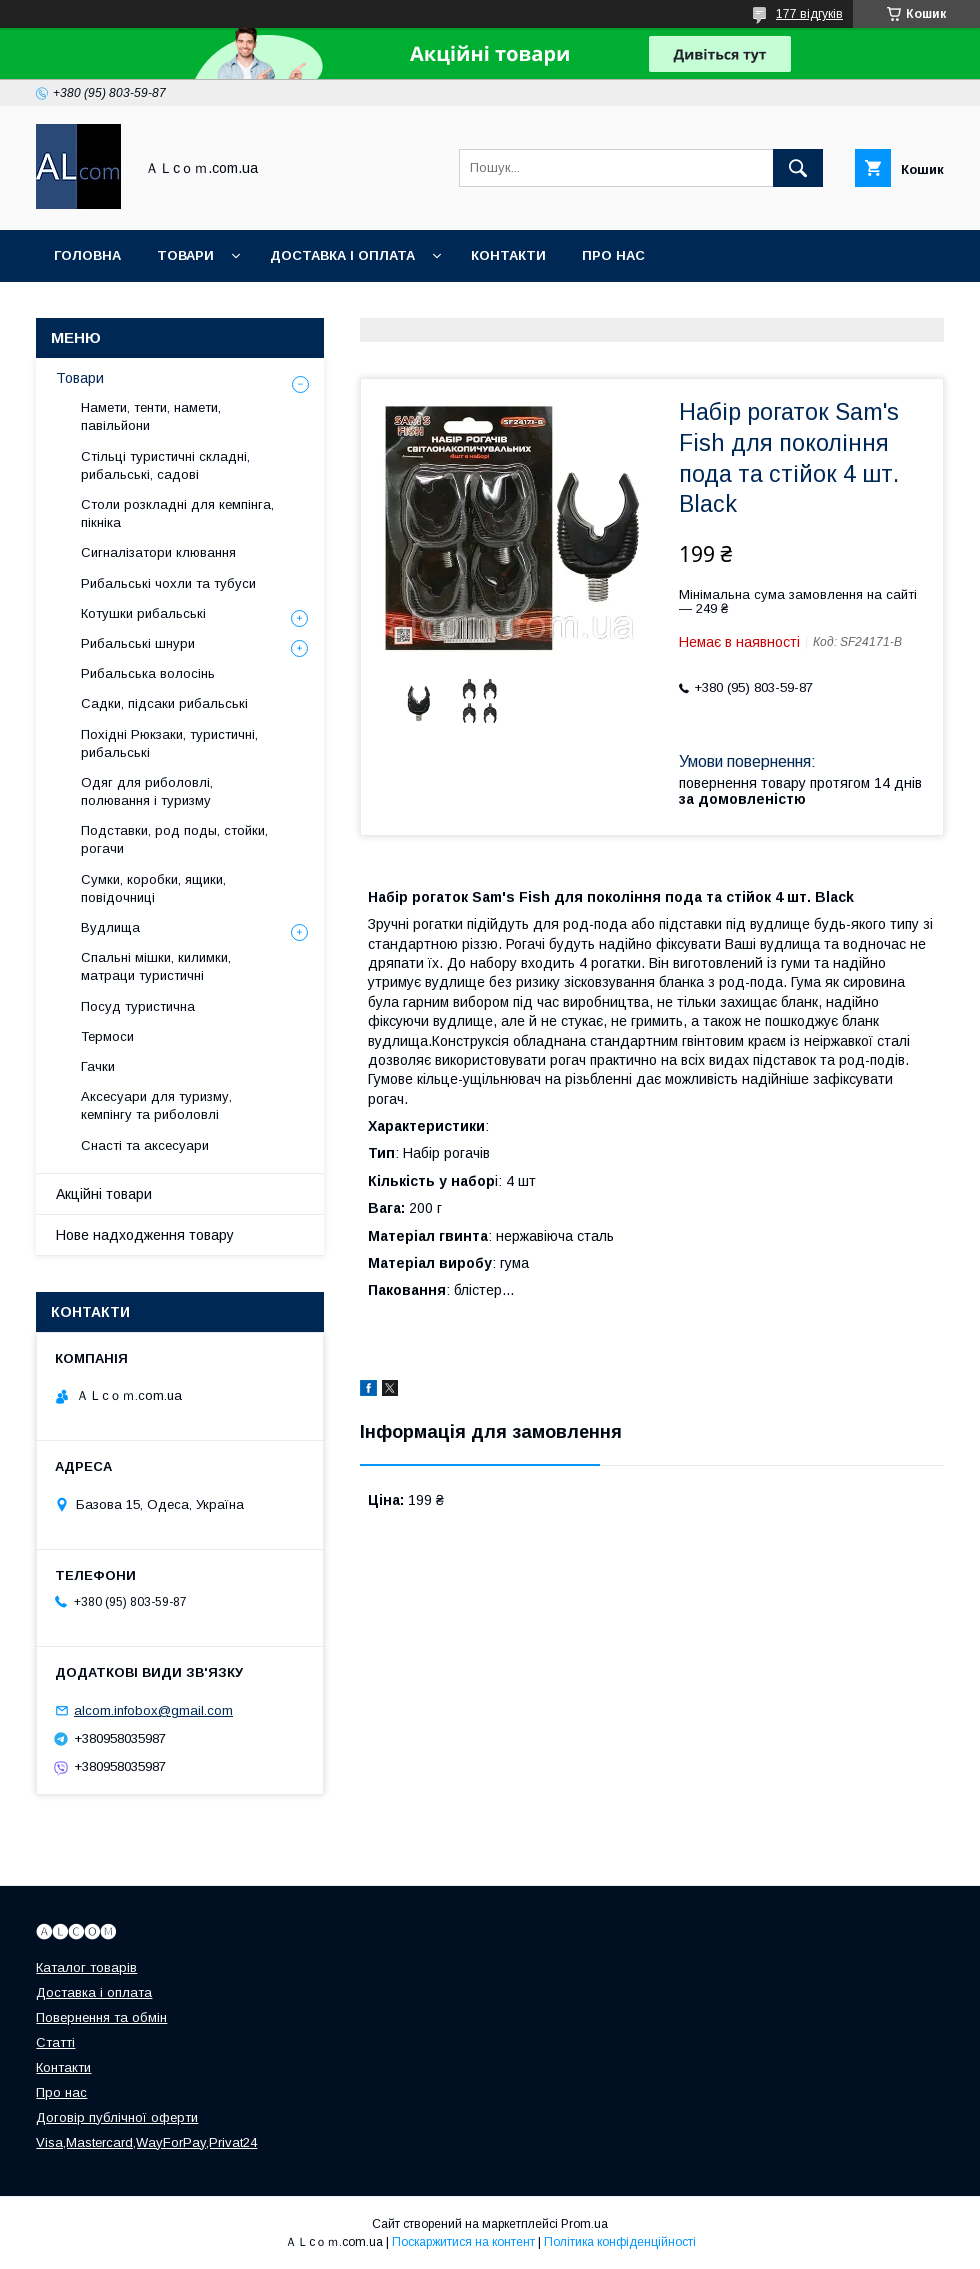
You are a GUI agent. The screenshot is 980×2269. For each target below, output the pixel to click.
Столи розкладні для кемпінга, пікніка (177, 513)
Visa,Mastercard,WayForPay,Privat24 (146, 2142)
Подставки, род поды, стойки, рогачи (174, 839)
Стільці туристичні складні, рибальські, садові (165, 465)
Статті (55, 2042)
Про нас (613, 255)
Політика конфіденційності (620, 2242)
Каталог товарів (86, 1967)
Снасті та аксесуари (145, 1145)
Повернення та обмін (101, 2017)
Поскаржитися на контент (463, 2242)
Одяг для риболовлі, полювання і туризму (147, 791)
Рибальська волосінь (148, 673)
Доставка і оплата (342, 255)
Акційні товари (104, 1194)
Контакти (508, 255)
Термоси (107, 1036)
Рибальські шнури (138, 643)
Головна (87, 255)
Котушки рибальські (143, 613)
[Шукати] (798, 168)
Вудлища (110, 927)
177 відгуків (809, 14)
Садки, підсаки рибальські (164, 703)
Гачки (98, 1066)
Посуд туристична (138, 1006)
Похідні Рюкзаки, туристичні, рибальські (169, 743)
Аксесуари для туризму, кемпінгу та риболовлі (156, 1105)
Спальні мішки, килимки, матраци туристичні (156, 966)
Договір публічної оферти (117, 2117)
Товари (185, 255)
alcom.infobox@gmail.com (153, 1710)
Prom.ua (584, 2224)
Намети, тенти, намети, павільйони (151, 416)
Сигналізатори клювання (158, 552)
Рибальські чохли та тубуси (168, 583)
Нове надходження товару (145, 1235)
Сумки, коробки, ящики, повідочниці (153, 888)
